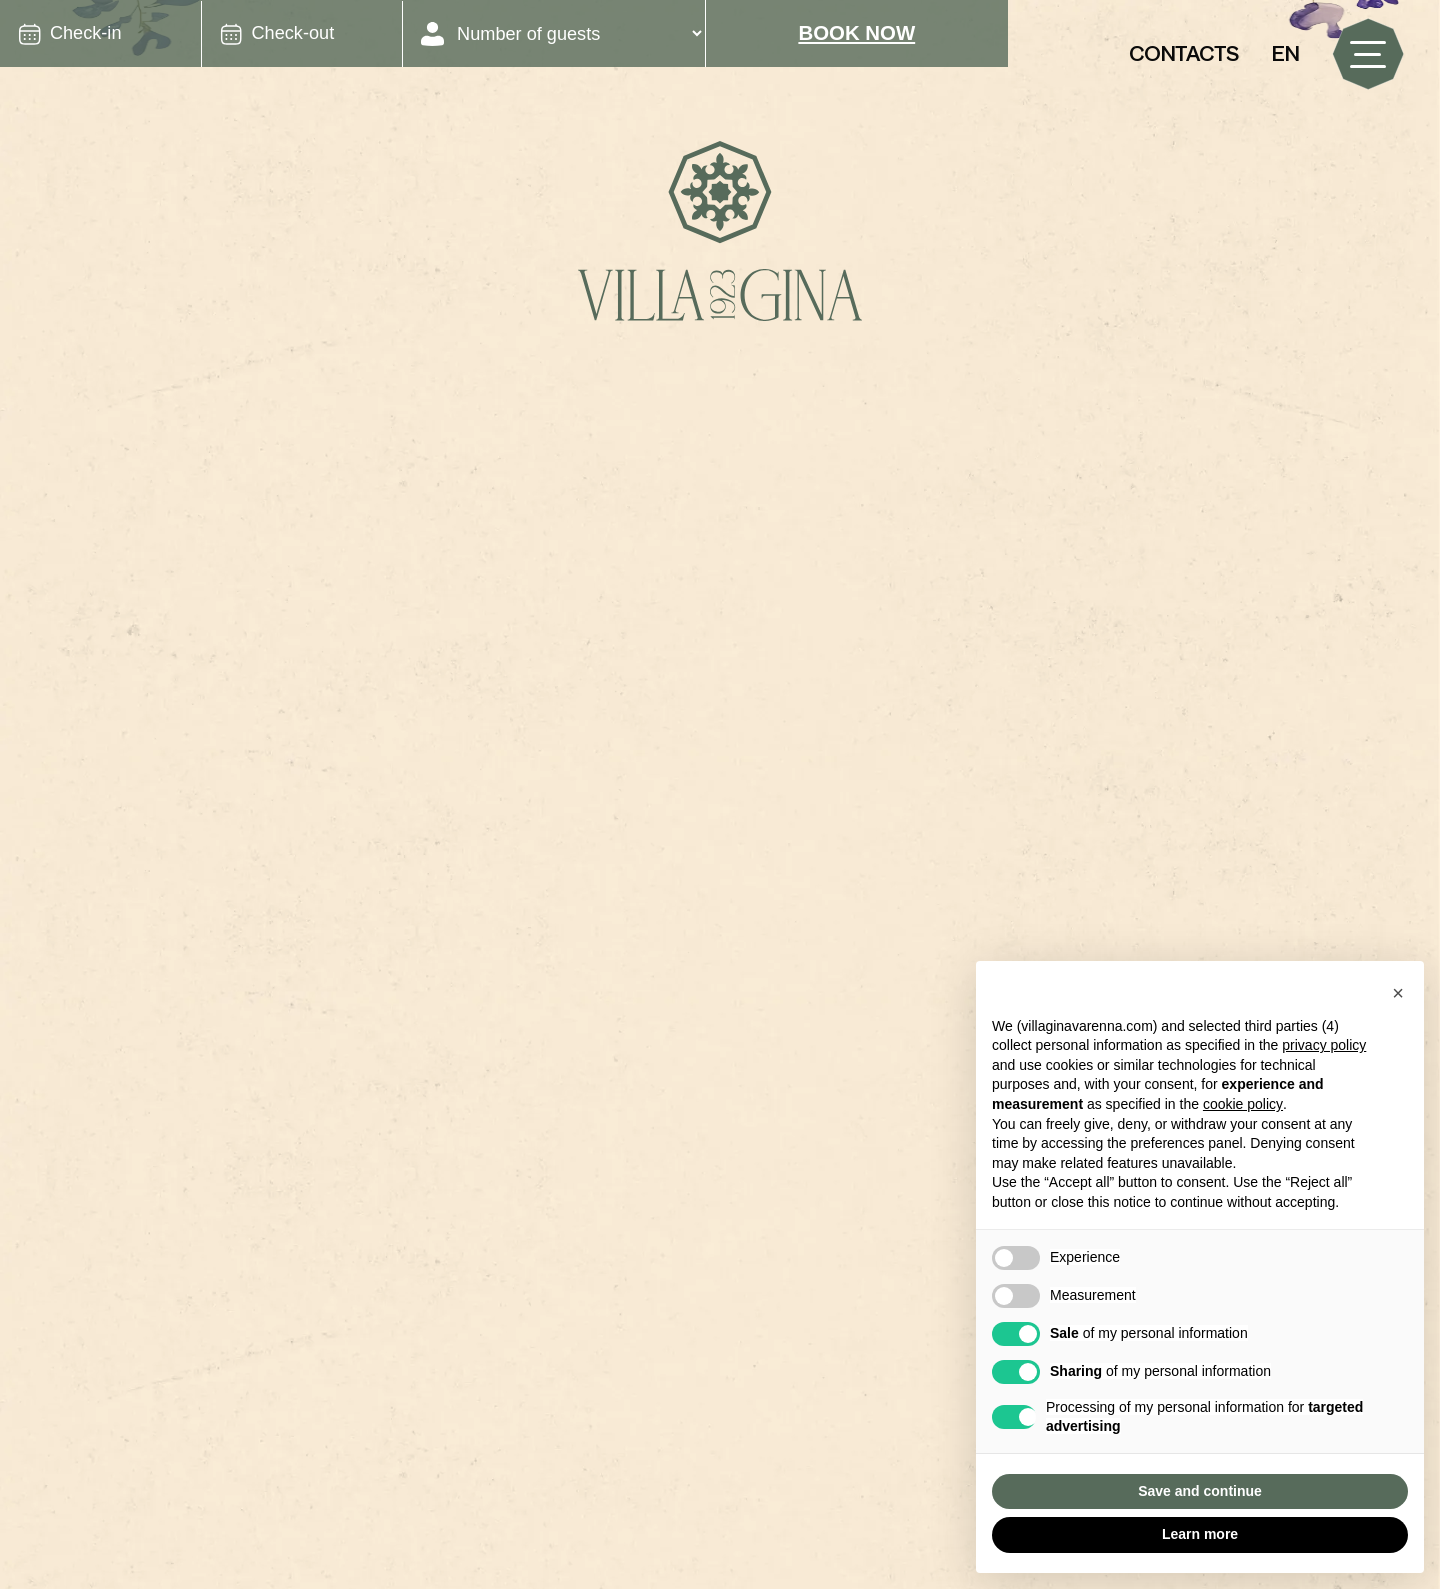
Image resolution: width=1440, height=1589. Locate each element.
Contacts (1184, 54)
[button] (1285, 54)
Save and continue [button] (1200, 1491)
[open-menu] (1367, 54)
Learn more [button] (1200, 1534)
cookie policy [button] (1243, 1104)
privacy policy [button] (1324, 1045)
